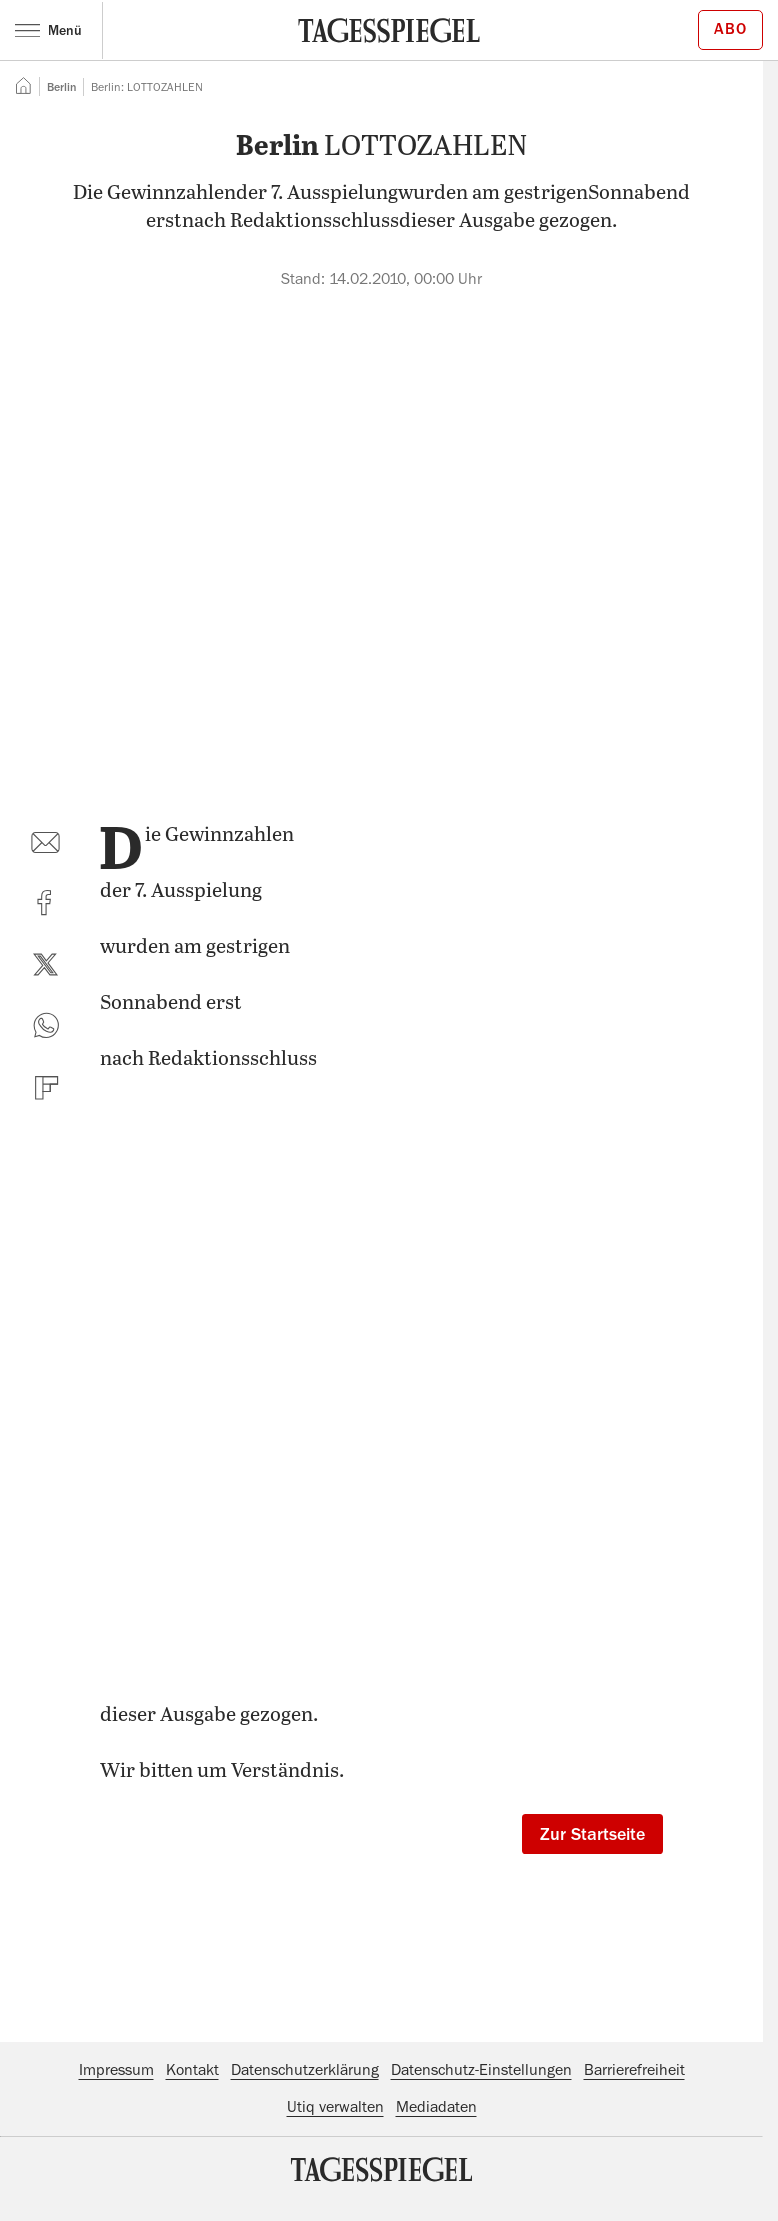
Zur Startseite (592, 1834)
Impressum (116, 2070)
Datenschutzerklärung (305, 2070)
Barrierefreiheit (634, 2070)
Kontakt (192, 2070)
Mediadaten (436, 2107)
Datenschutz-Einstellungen (481, 2070)
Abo (730, 29)
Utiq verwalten (335, 2107)
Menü (48, 30)
